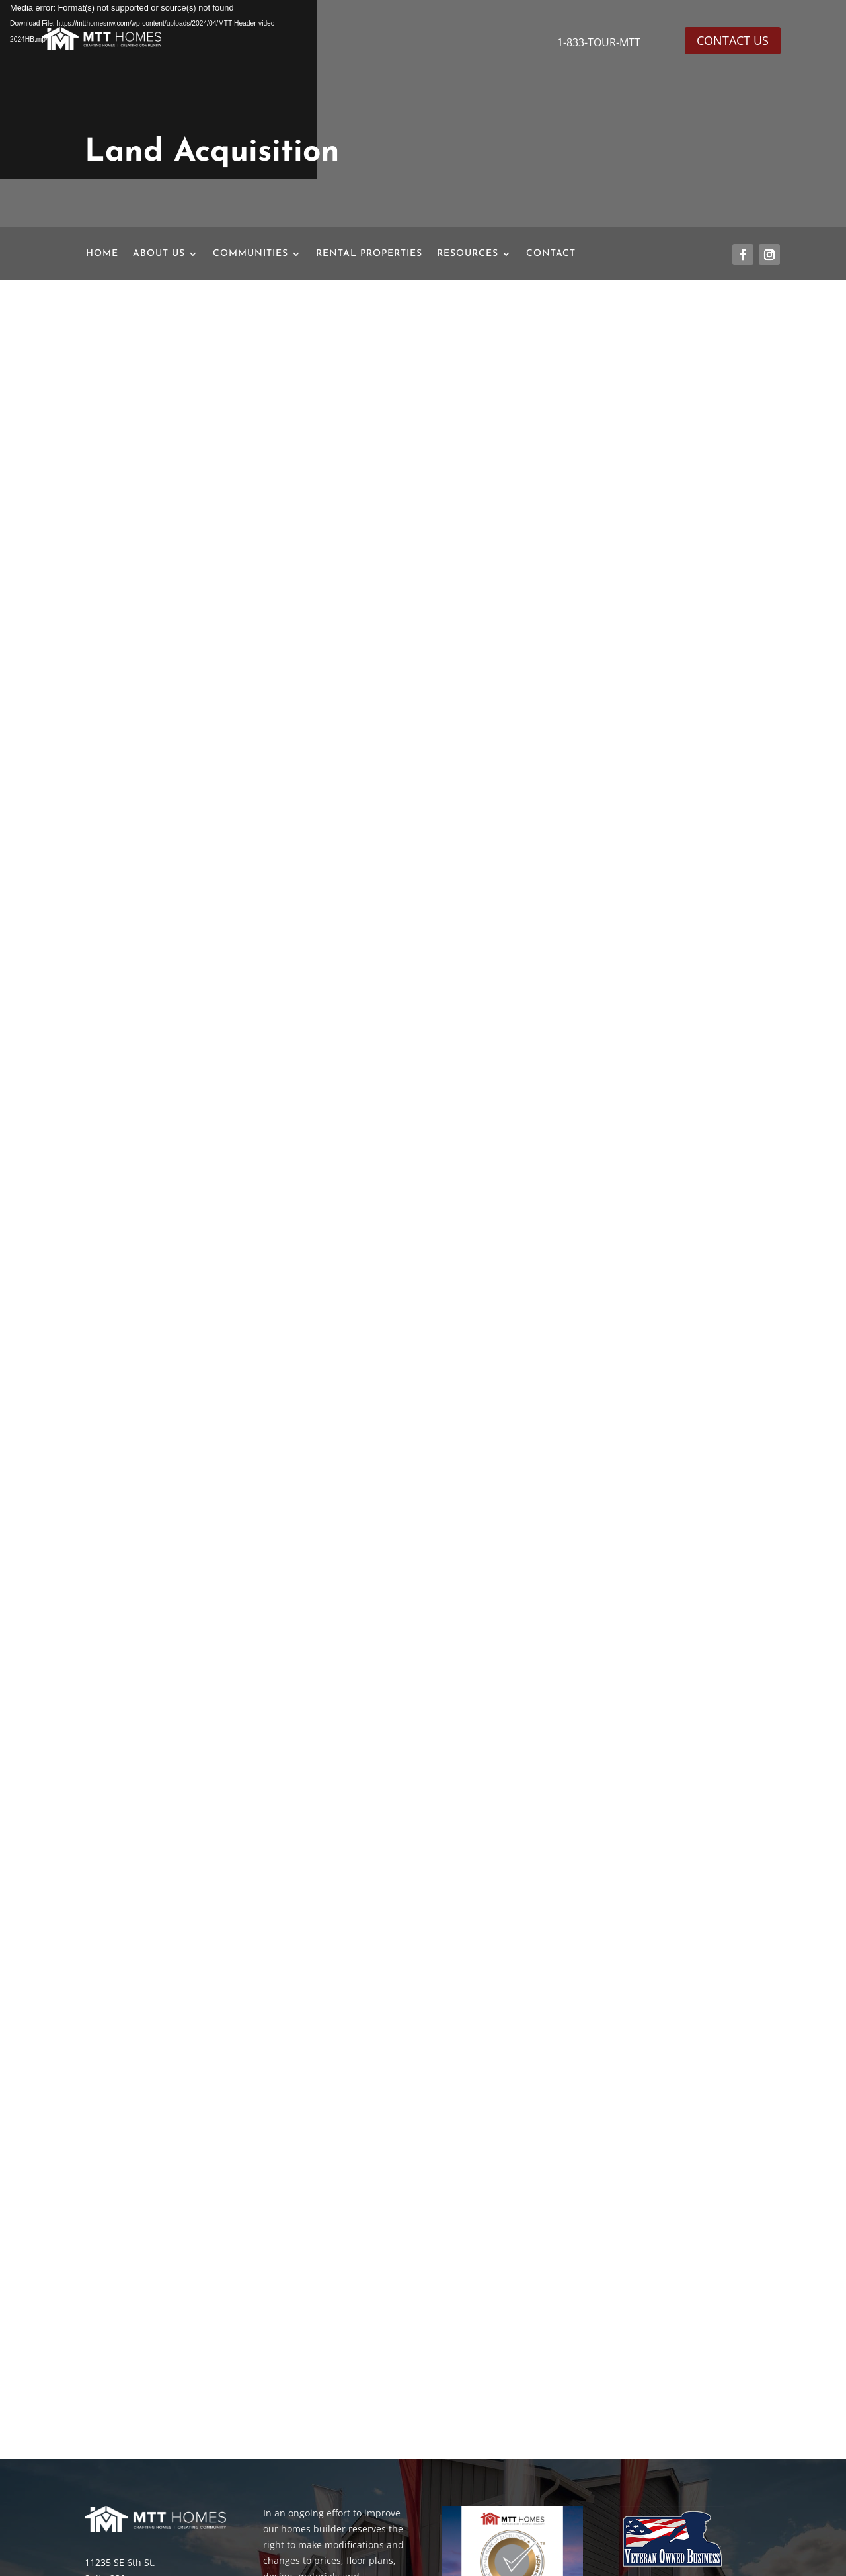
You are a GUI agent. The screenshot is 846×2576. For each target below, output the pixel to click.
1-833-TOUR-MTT (600, 42)
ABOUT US (159, 254)
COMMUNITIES (250, 254)
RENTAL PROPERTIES (369, 254)
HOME (102, 254)
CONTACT (551, 254)
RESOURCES (467, 254)
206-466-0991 (118, 2470)
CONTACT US (733, 40)
